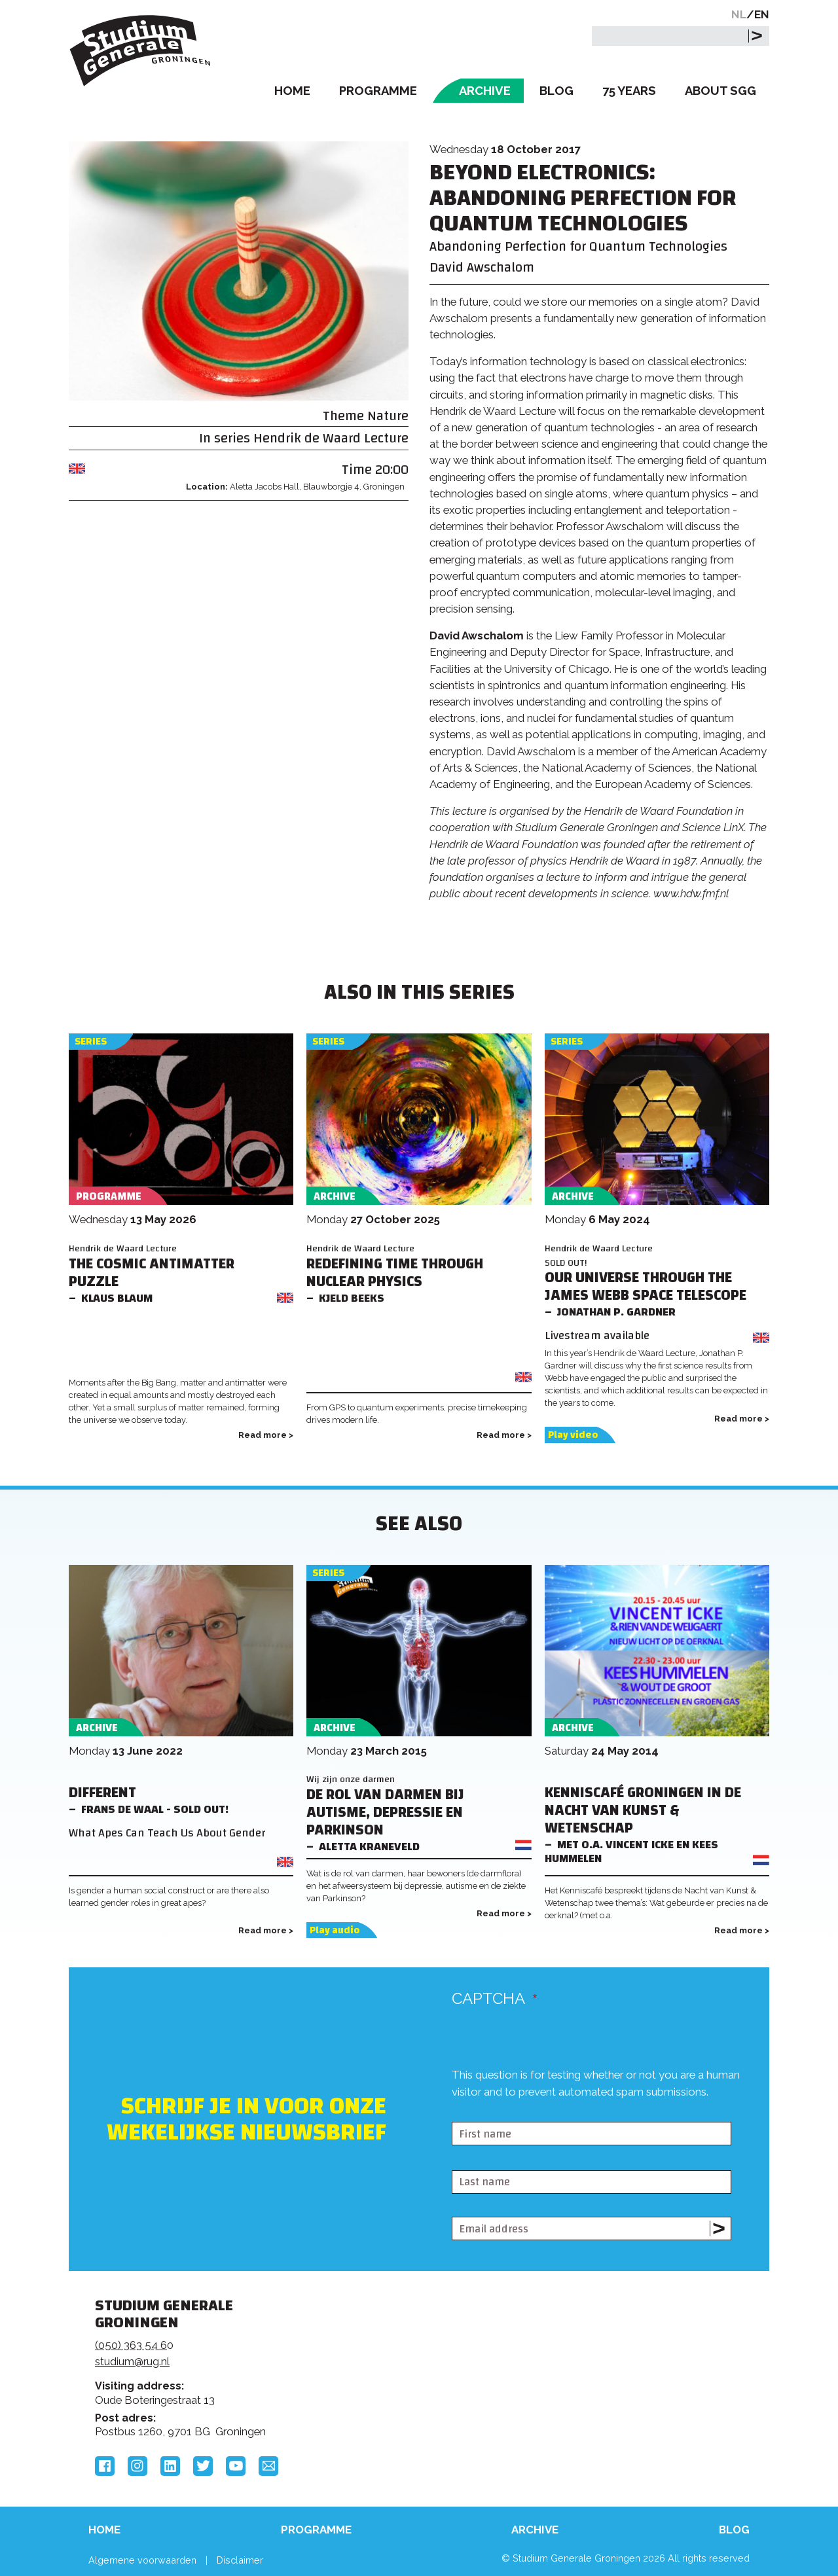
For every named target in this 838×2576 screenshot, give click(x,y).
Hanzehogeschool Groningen (618, 2395)
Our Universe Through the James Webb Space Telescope (645, 1286)
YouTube (236, 2466)
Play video (573, 1435)
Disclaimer (240, 2560)
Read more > (265, 1435)
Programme (378, 91)
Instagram (137, 2466)
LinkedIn (170, 2466)
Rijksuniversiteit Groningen (618, 2350)
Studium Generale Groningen (141, 50)
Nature (388, 416)
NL (738, 14)
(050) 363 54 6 (131, 2345)
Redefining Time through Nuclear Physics (394, 1273)
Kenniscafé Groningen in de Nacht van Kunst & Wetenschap (643, 1811)
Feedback (425, 2354)
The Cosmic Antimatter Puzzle (151, 1273)
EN (761, 14)
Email (268, 2466)
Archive (485, 91)
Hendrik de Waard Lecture (331, 438)
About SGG (720, 91)
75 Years (629, 91)
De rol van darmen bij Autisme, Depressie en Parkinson (385, 1812)
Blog (556, 91)
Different (102, 1793)
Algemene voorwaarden (142, 2560)
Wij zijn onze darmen (350, 1779)
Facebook (105, 2466)
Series (91, 1041)
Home (292, 91)
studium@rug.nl (132, 2361)
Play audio (334, 1930)
